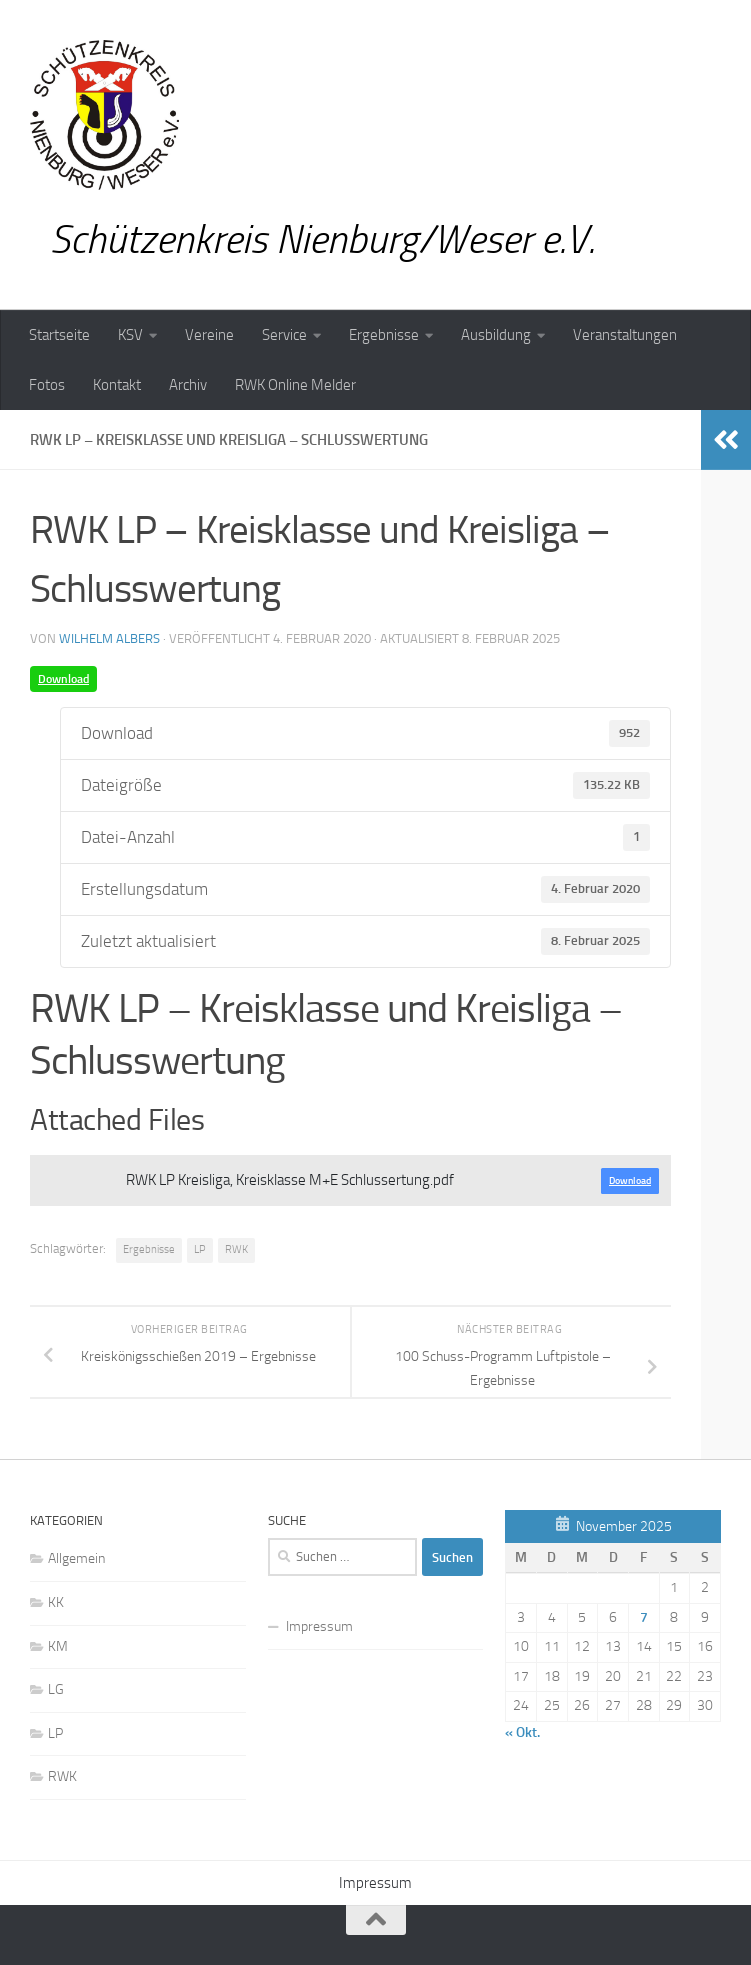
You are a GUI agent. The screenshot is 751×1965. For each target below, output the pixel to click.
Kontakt (117, 385)
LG (56, 1689)
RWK (236, 1249)
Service (284, 335)
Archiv (188, 385)
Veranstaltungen (625, 335)
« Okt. (522, 1732)
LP (200, 1249)
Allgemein (76, 1558)
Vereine (209, 335)
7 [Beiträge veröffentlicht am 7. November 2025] (644, 1617)
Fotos (47, 385)
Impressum (319, 1626)
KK (56, 1602)
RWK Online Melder (295, 385)
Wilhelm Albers (109, 638)
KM (58, 1646)
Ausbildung (496, 335)
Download (63, 679)
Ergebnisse (384, 335)
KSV (130, 335)
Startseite (59, 335)
